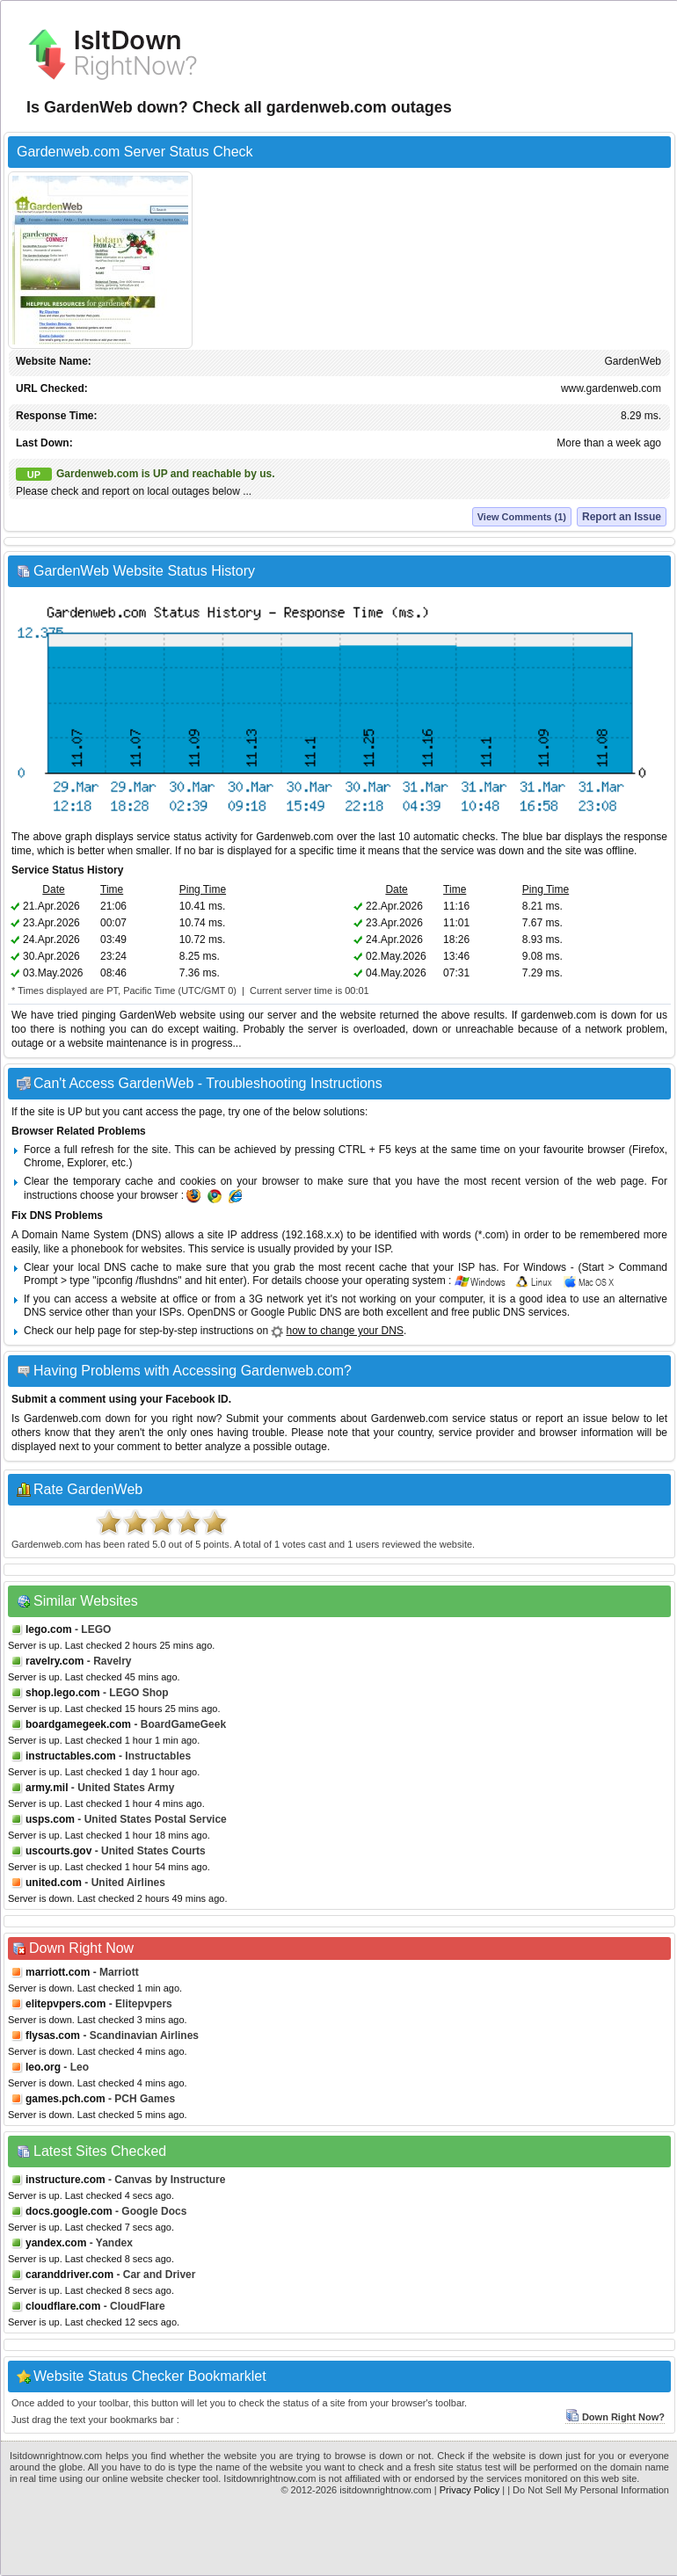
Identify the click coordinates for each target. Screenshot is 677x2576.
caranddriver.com (69, 2274)
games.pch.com (65, 2099)
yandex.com (55, 2243)
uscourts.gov (58, 1851)
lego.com (48, 1629)
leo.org (43, 2067)
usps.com (50, 1819)
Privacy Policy (469, 2490)
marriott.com (57, 1972)
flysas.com (52, 2035)
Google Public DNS (296, 1312)
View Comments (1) (521, 517)
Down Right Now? (615, 2417)
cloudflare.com (62, 2306)
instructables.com (70, 1756)
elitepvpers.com (65, 2004)
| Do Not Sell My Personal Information (588, 2490)
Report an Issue (621, 517)
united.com (53, 1882)
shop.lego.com (62, 1693)
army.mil (46, 1787)
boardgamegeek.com (78, 1724)
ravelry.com (54, 1661)
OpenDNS (211, 1312)
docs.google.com (69, 2211)
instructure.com (65, 2179)
